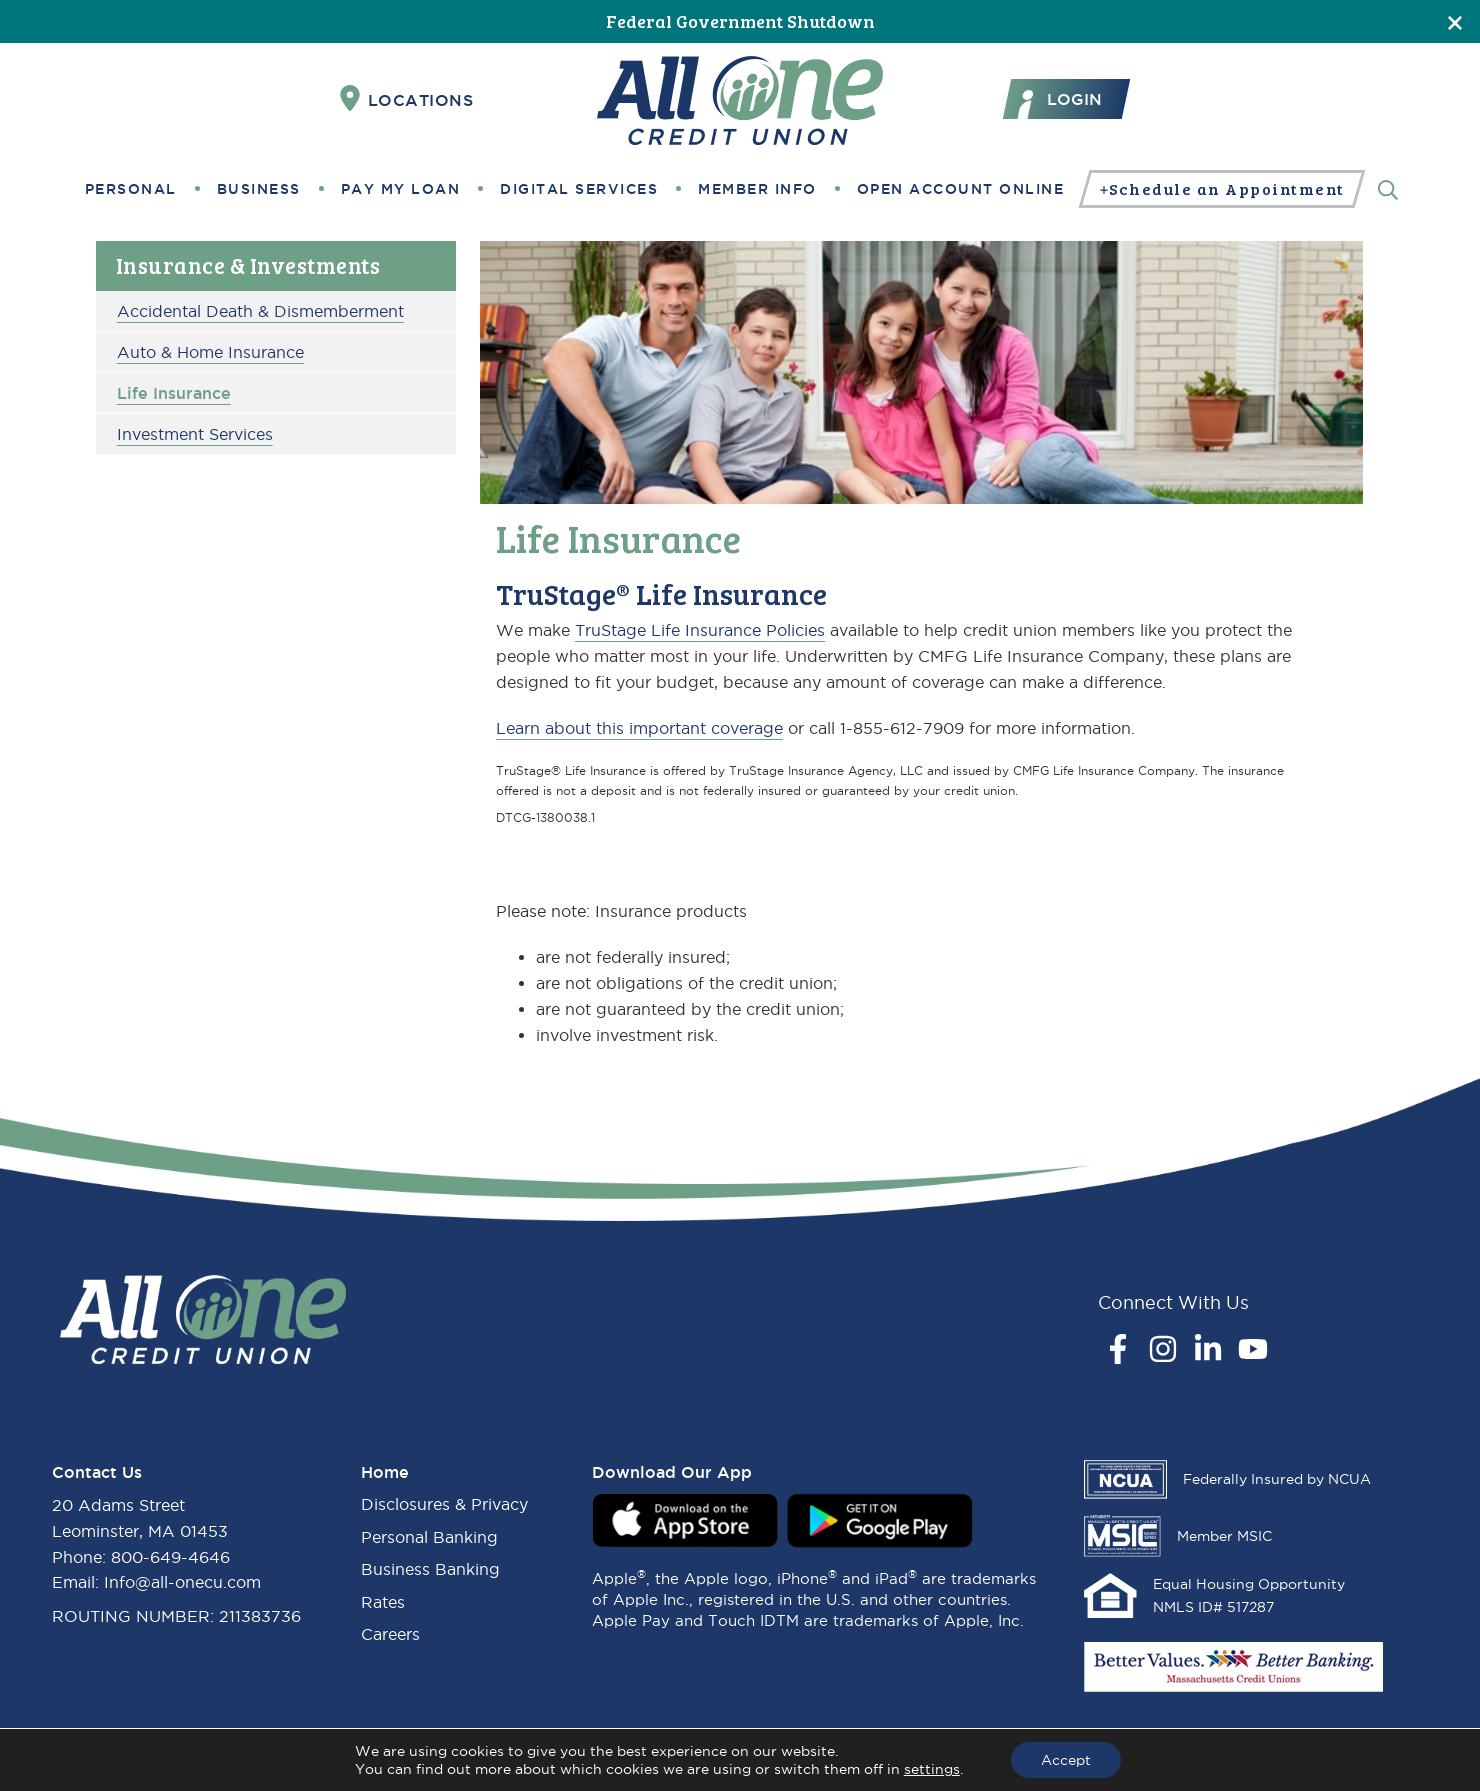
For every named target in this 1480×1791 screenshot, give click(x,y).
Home (385, 1472)
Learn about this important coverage (639, 728)
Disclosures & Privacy (444, 1504)
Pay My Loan (401, 189)
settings (932, 1769)
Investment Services (195, 434)
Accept (1066, 1760)
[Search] (1388, 188)
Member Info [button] (757, 189)
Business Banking (430, 1569)
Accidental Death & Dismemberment (260, 311)
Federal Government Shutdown (740, 21)
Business (259, 189)
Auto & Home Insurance (210, 352)
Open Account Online (961, 189)
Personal (131, 189)
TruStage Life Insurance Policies (700, 630)
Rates (383, 1602)
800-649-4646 (170, 1557)
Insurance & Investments (248, 265)
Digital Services (579, 189)
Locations (407, 99)
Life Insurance (174, 393)
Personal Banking (429, 1537)
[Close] (1455, 21)
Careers (390, 1634)
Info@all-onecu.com (182, 1582)
